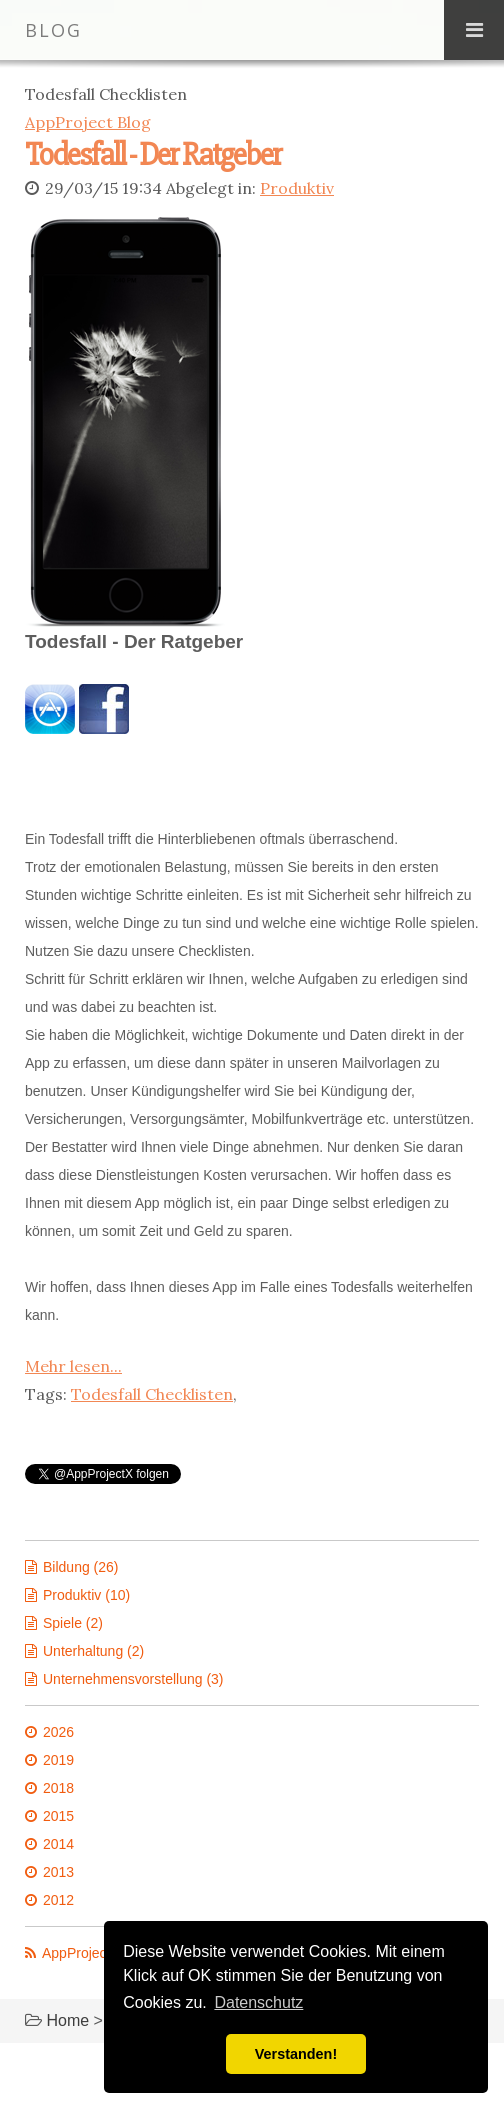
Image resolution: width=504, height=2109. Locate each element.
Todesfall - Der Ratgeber (153, 154)
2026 (58, 1730)
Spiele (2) (73, 1621)
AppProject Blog (88, 122)
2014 (58, 1842)
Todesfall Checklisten (152, 1392)
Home (67, 2018)
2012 (58, 1898)
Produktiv (297, 188)
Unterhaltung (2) (93, 1649)
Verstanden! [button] (296, 2054)
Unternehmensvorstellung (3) (133, 1677)
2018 (58, 1786)
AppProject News (95, 1951)
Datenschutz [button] (258, 2002)
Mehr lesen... (73, 1364)
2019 (58, 1758)
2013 (58, 1870)
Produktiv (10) (86, 1593)
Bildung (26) (81, 1565)
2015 (58, 1814)
